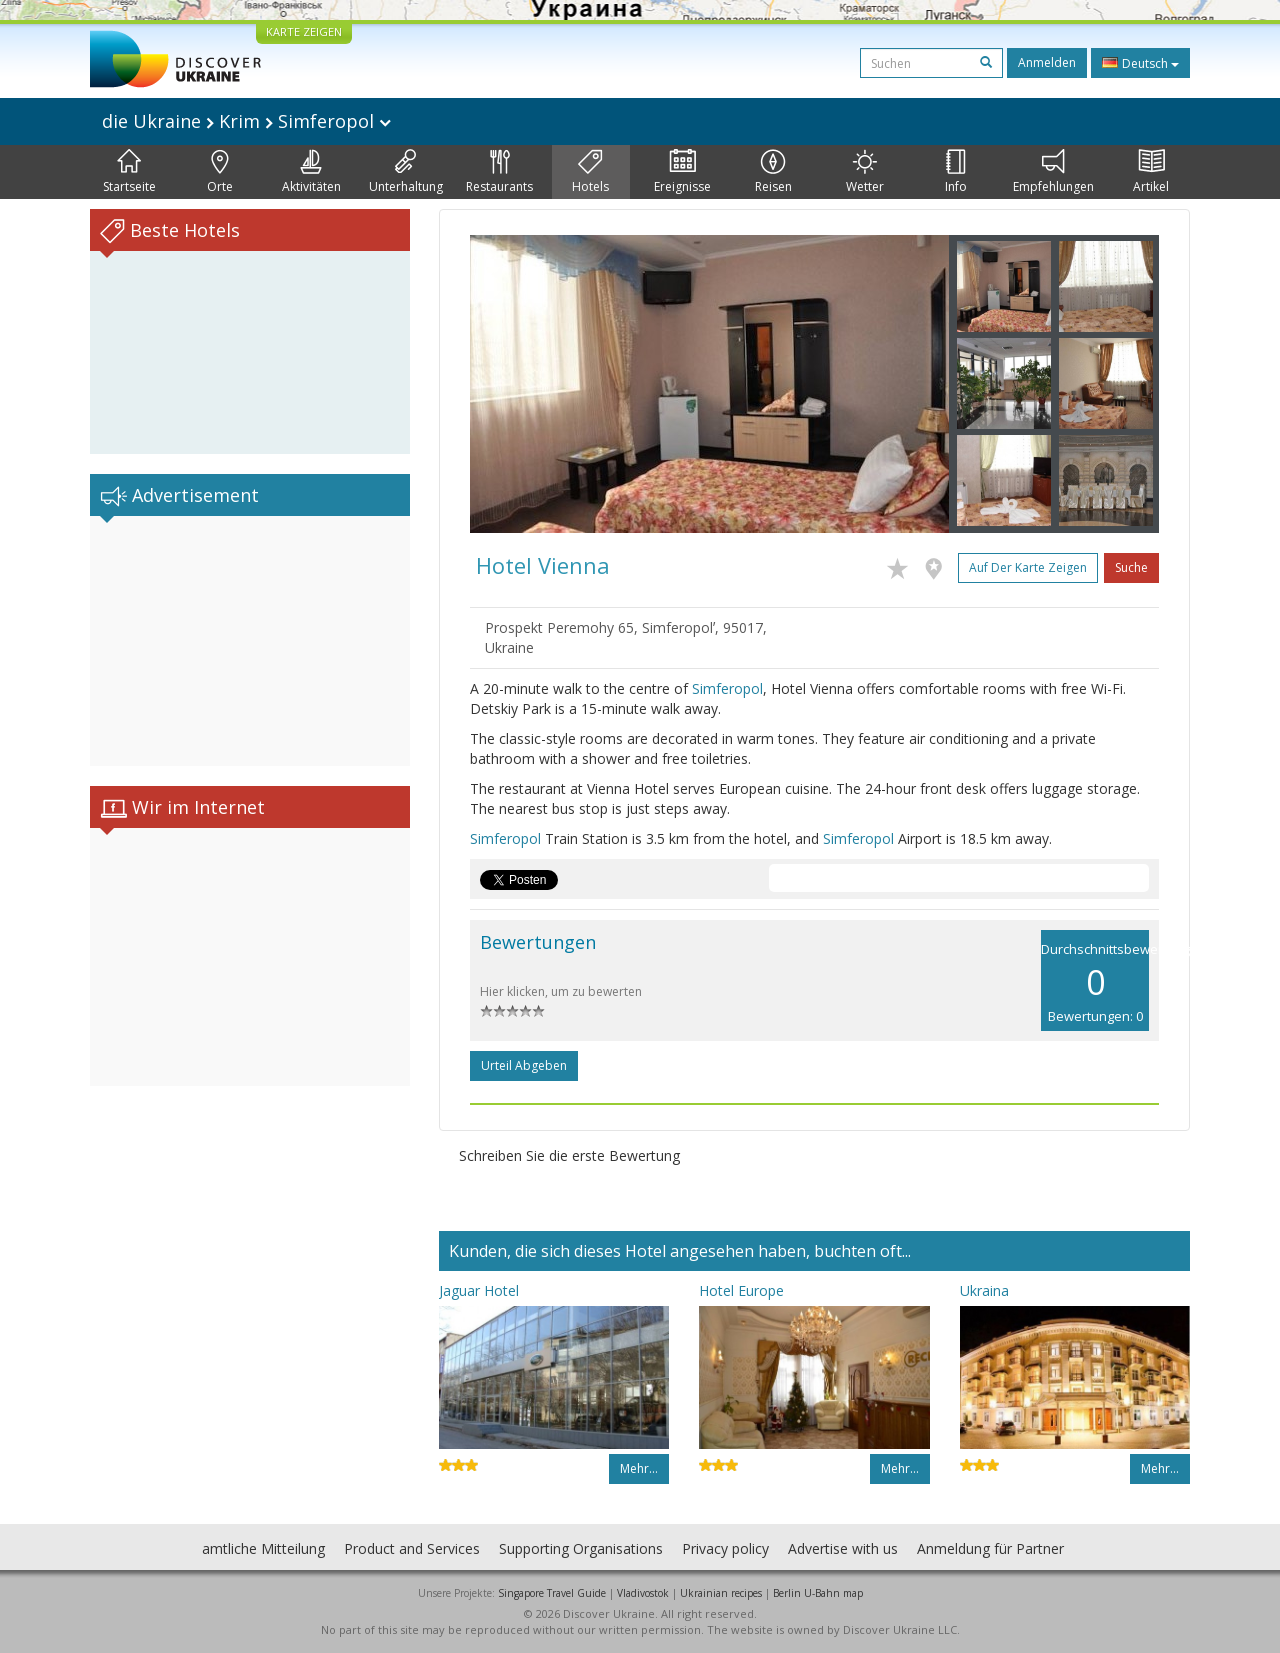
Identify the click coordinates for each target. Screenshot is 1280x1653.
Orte (220, 172)
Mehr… (639, 1468)
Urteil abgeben (524, 1065)
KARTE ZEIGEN (304, 31)
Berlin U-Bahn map (818, 1593)
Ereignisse (682, 172)
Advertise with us (843, 1548)
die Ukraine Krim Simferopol (246, 121)
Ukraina (984, 1290)
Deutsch (1140, 63)
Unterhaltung (406, 172)
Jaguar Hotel (479, 1290)
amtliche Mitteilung (263, 1548)
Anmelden (1047, 62)
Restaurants (499, 172)
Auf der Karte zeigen (1028, 567)
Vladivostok (643, 1593)
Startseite (129, 172)
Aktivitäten (311, 172)
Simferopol (727, 688)
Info (956, 172)
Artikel (1151, 172)
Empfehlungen (1053, 172)
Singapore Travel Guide (552, 1593)
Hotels (590, 172)
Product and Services (412, 1548)
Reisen (773, 172)
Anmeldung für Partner (990, 1548)
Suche (1131, 567)
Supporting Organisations (581, 1548)
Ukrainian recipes (721, 1593)
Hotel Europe (741, 1290)
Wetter (865, 172)
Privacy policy (725, 1548)
